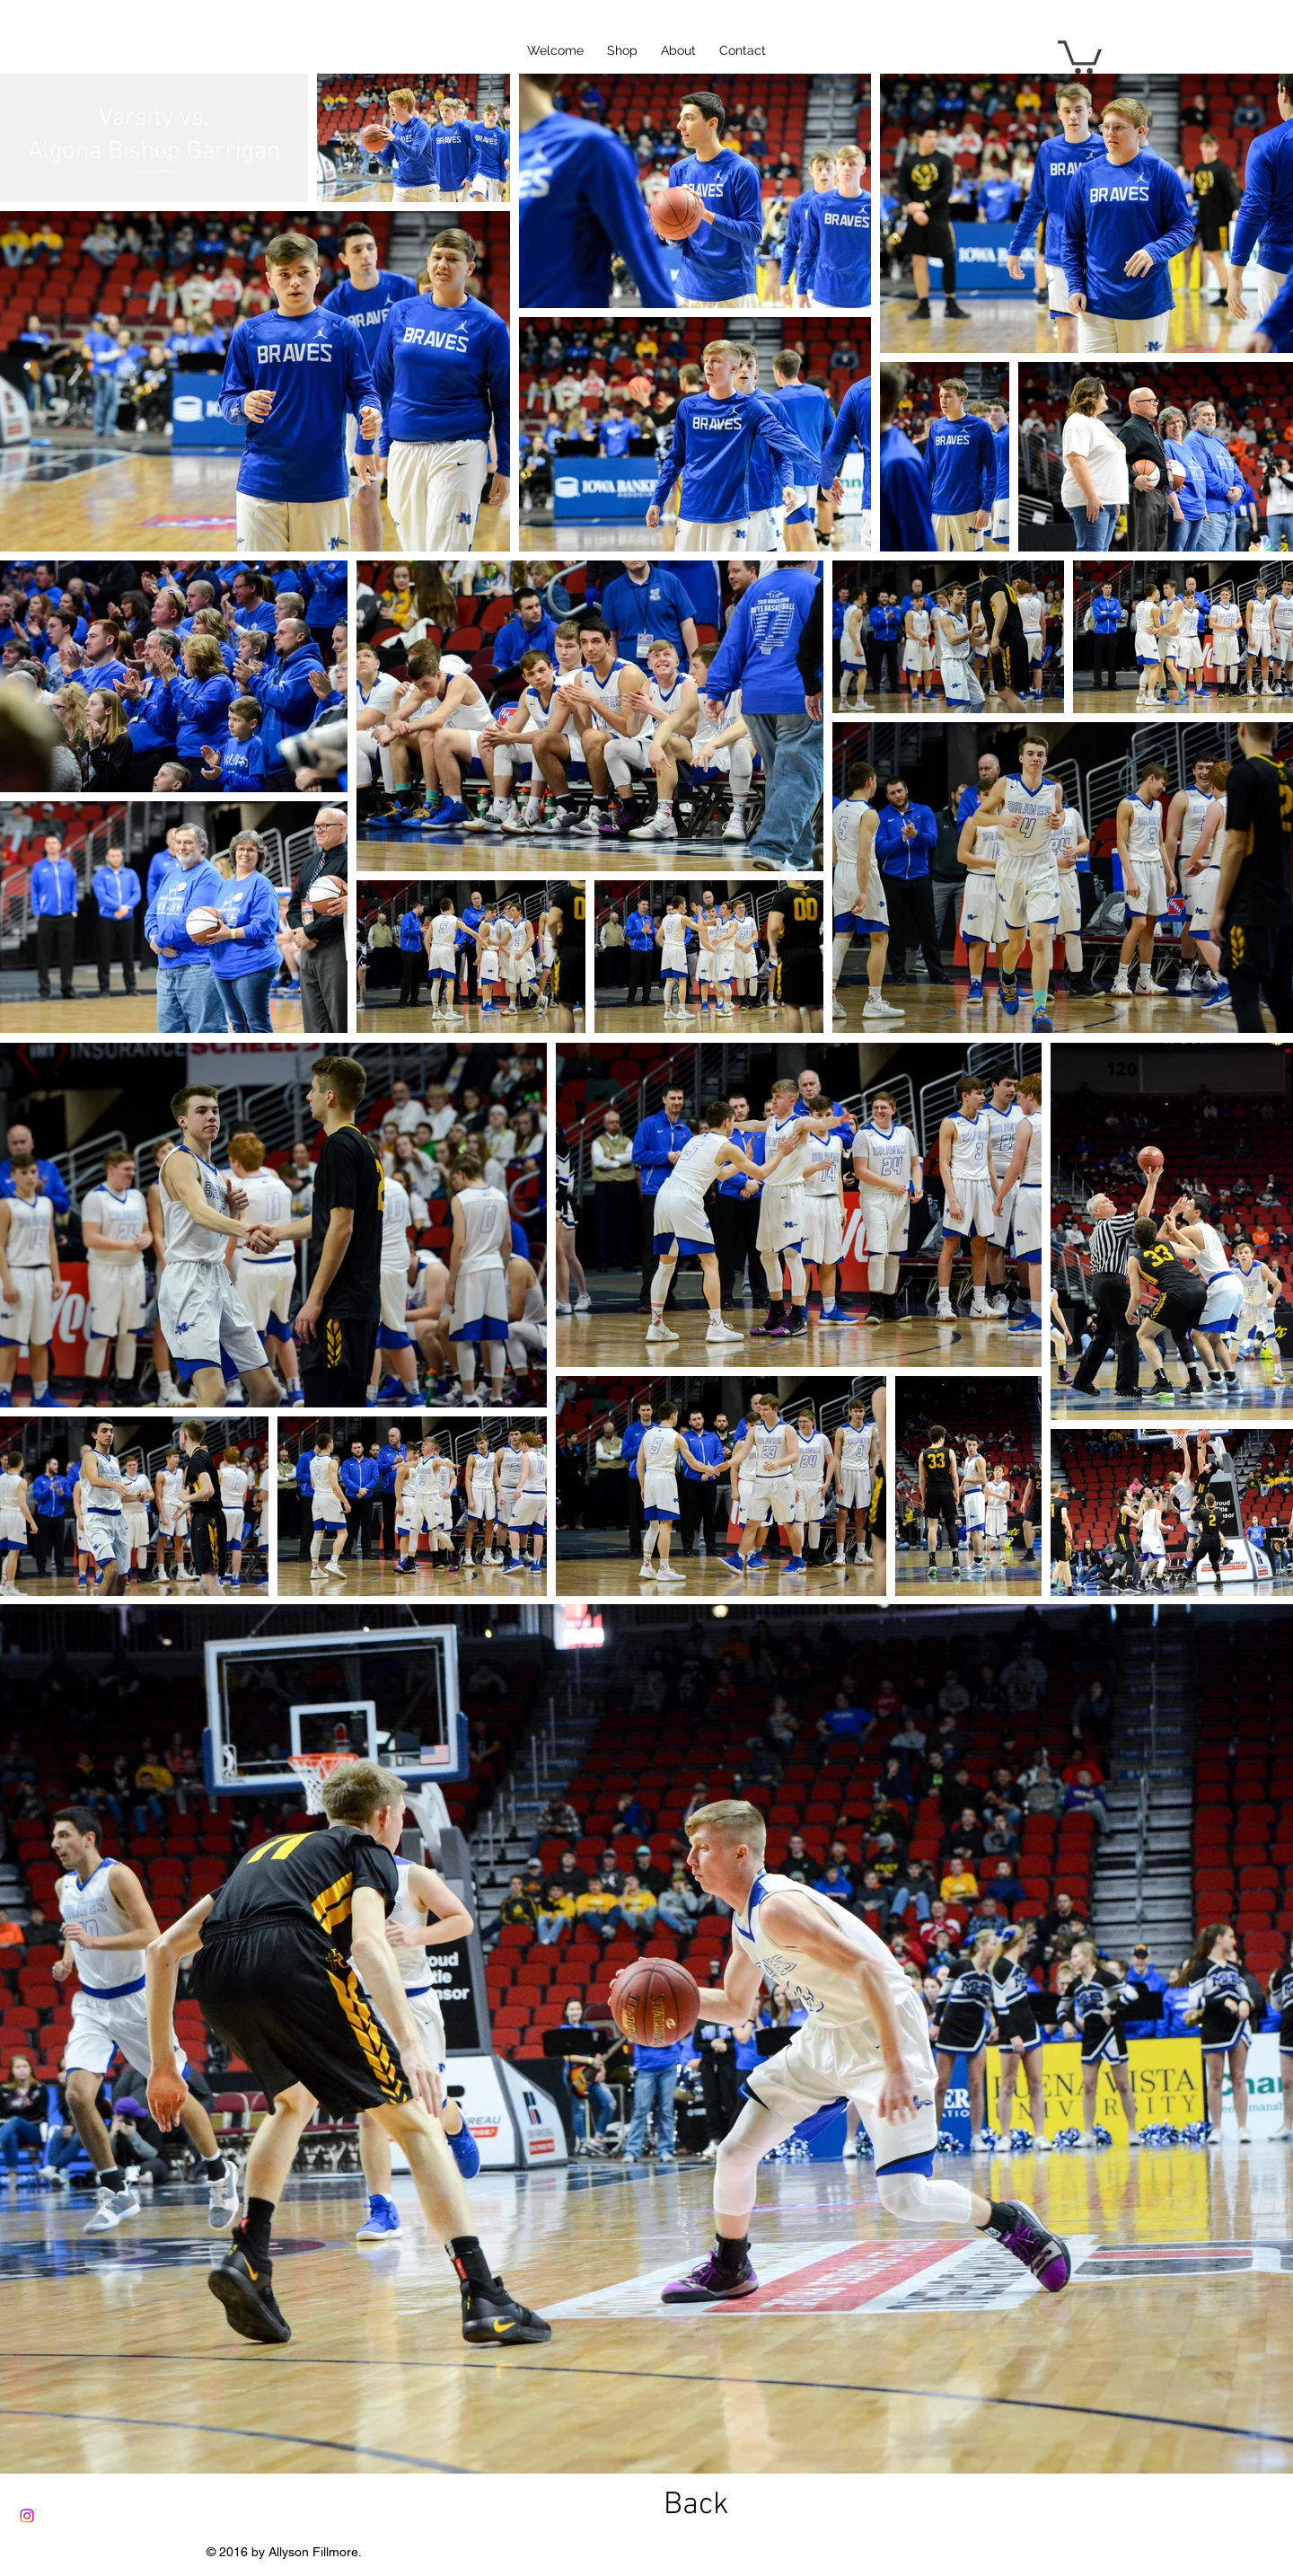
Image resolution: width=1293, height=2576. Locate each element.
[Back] (696, 2505)
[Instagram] (27, 2516)
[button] (1080, 55)
